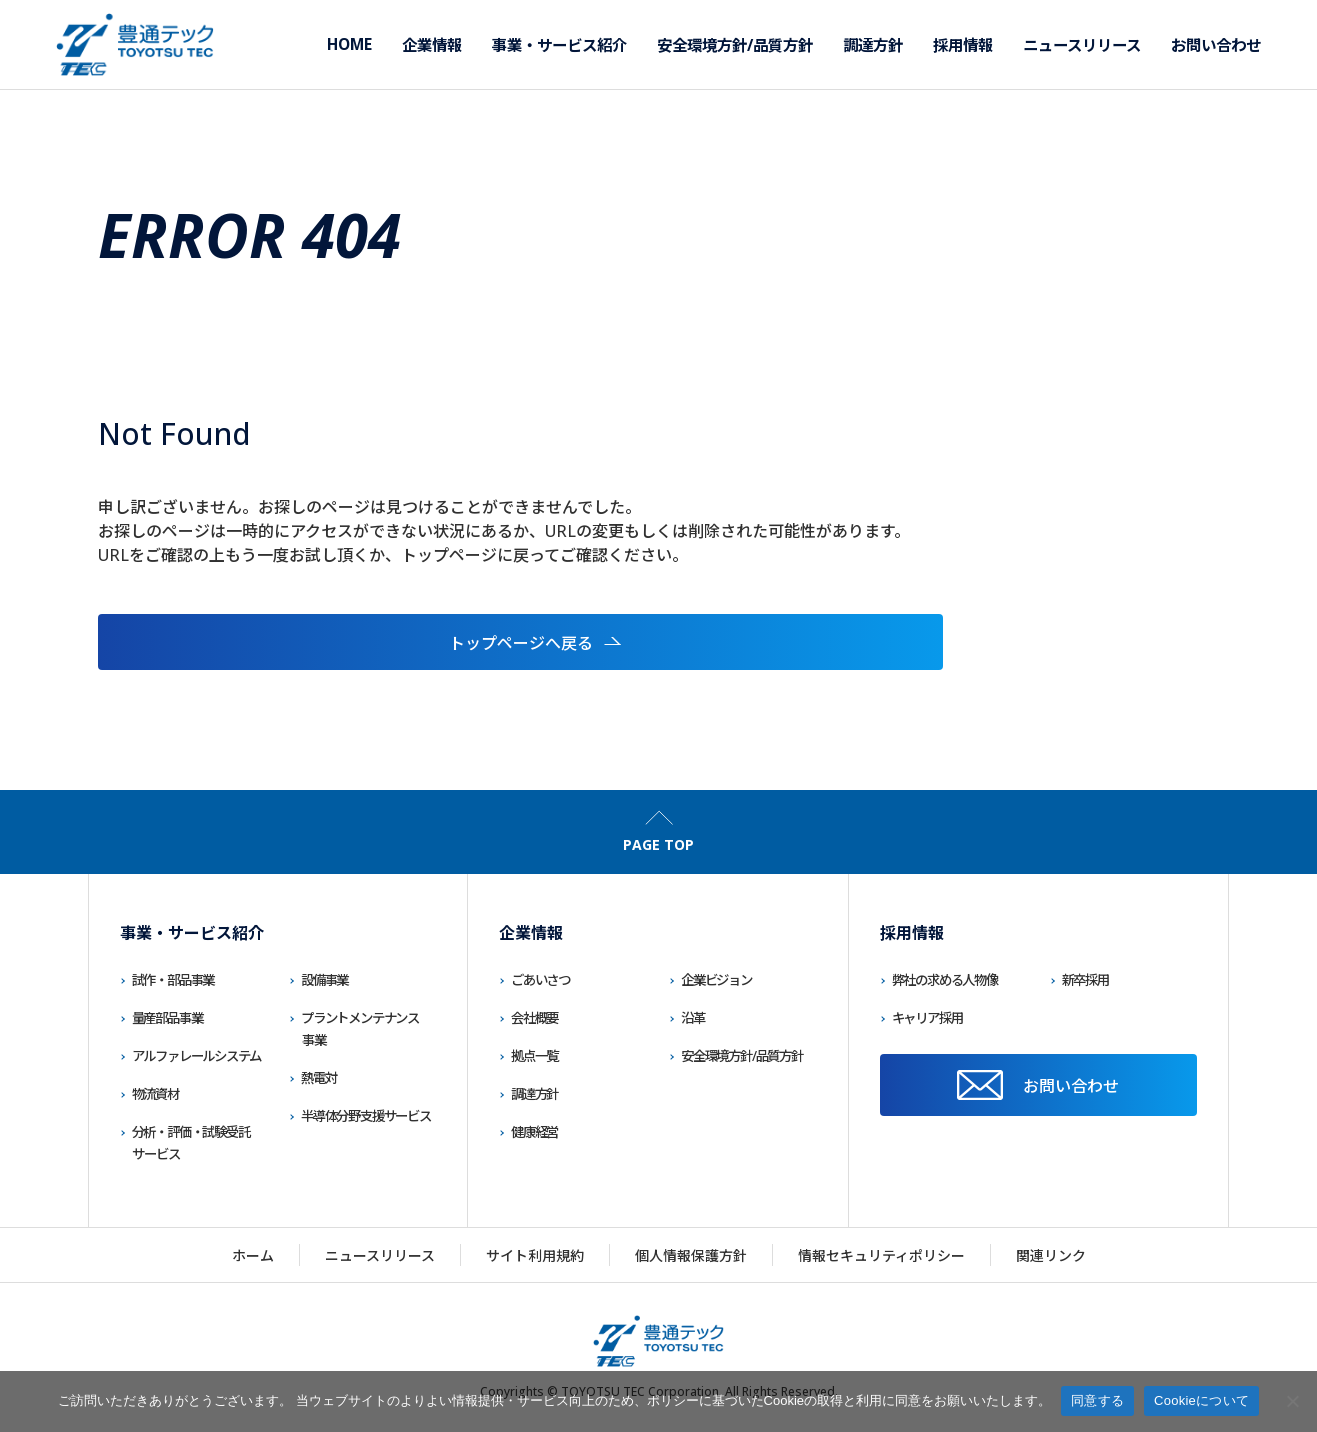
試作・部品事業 (173, 980)
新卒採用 (1085, 980)
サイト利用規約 (535, 1255)
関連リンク (1051, 1255)
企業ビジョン (716, 980)
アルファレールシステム (197, 1056)
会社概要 (534, 1018)
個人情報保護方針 (691, 1255)
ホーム (253, 1255)
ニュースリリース (380, 1255)
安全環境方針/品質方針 (742, 1056)
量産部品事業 (167, 1018)
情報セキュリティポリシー (881, 1255)
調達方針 (534, 1094)
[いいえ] (1292, 1401)
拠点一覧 (534, 1056)
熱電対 (318, 1078)
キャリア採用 (927, 1018)
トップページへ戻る (238, 643)
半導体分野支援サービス (366, 1116)
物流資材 (155, 1094)
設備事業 (324, 980)
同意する (1097, 1400)
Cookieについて (1201, 1400)
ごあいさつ (540, 980)
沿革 (693, 1018)
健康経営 (534, 1132)
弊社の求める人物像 (945, 980)
